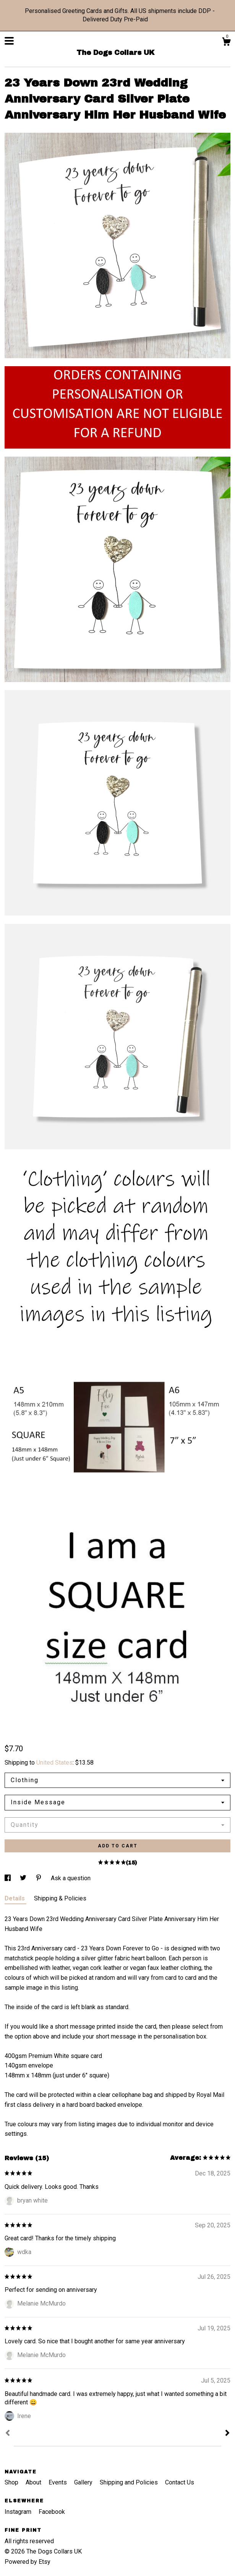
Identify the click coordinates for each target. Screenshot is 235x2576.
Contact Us (179, 2482)
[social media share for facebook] (8, 1878)
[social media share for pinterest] (39, 1878)
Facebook (52, 2511)
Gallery (84, 2482)
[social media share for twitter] (24, 1878)
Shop (12, 2482)
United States (54, 1762)
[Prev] (8, 2434)
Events (58, 2482)
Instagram (19, 2511)
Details (15, 1898)
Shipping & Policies (60, 1898)
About (34, 2482)
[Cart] (226, 42)
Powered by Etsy (27, 2561)
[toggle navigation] (9, 41)
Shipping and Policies (129, 2482)
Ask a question (71, 1878)
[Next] (227, 2434)
